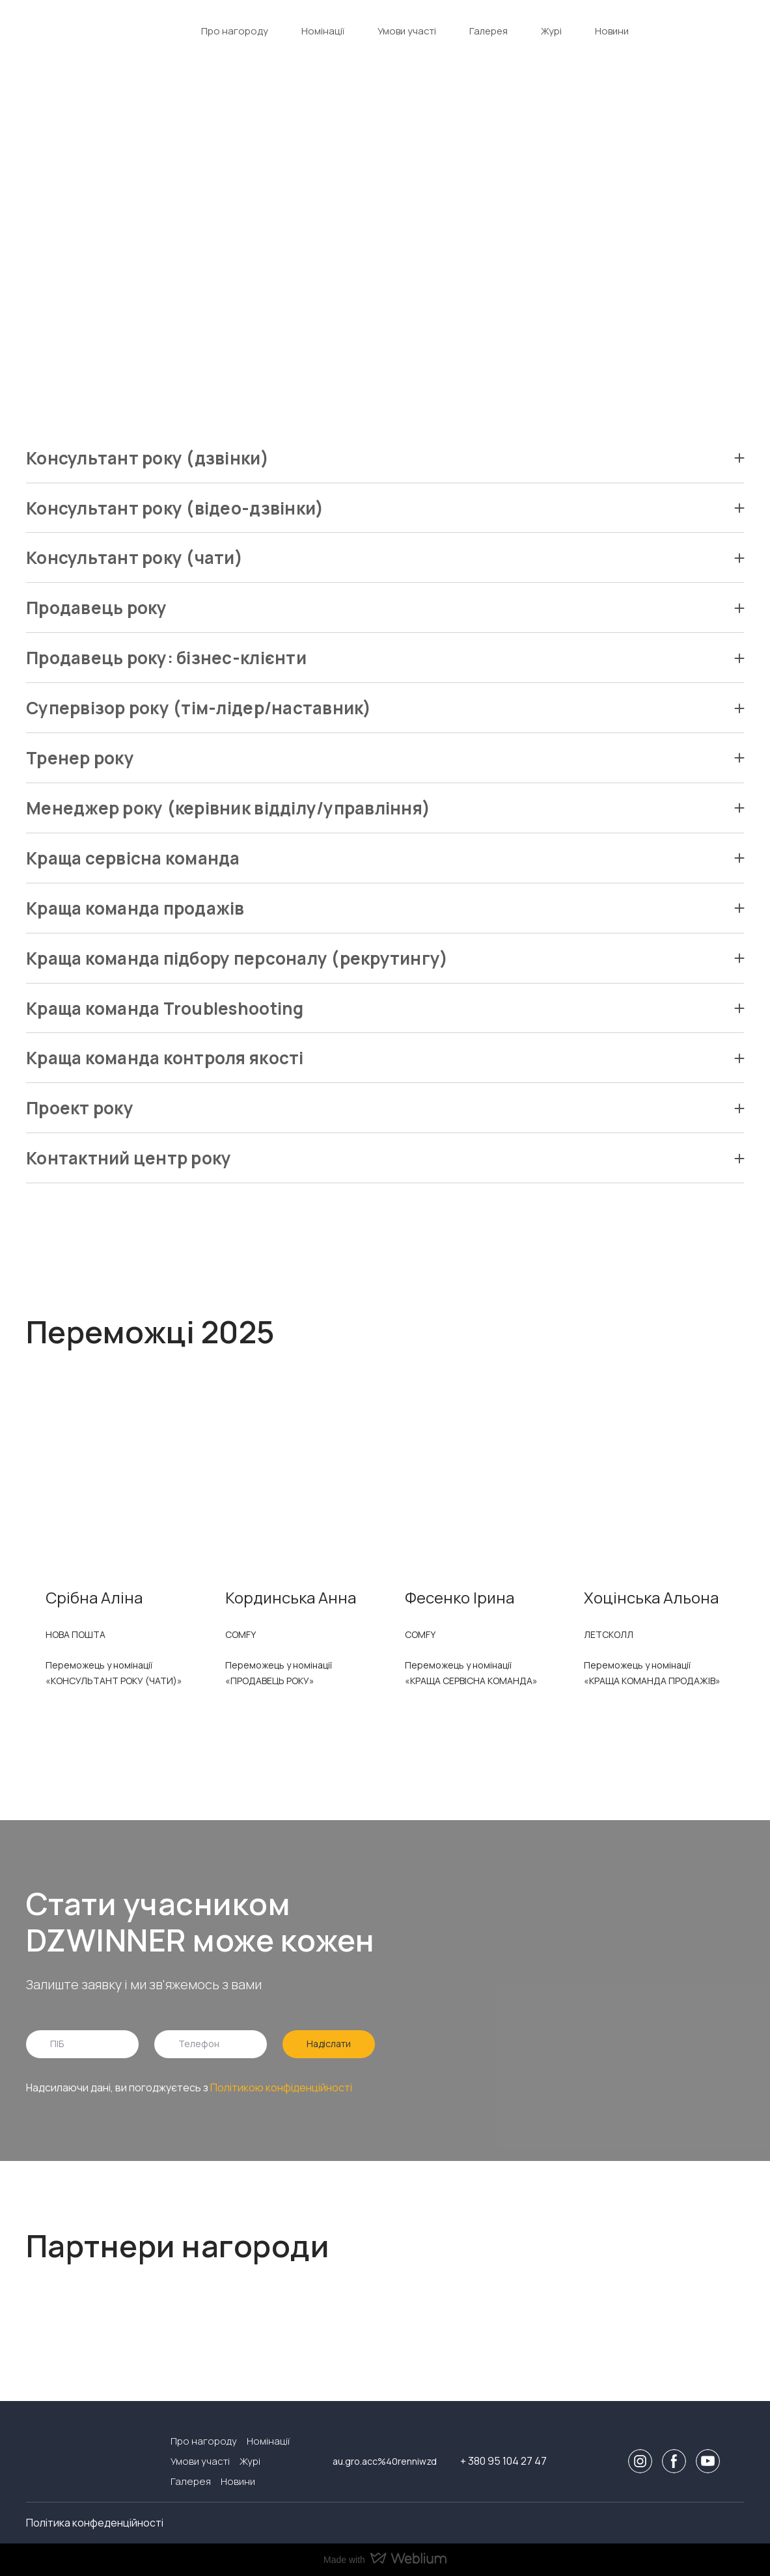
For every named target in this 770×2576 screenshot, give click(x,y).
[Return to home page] (71, 31)
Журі (551, 31)
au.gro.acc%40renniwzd (385, 2461)
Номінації (322, 31)
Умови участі (407, 31)
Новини (612, 31)
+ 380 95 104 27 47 (503, 2461)
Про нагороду (234, 31)
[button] (385, 458)
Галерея (488, 31)
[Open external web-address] (78, 2318)
